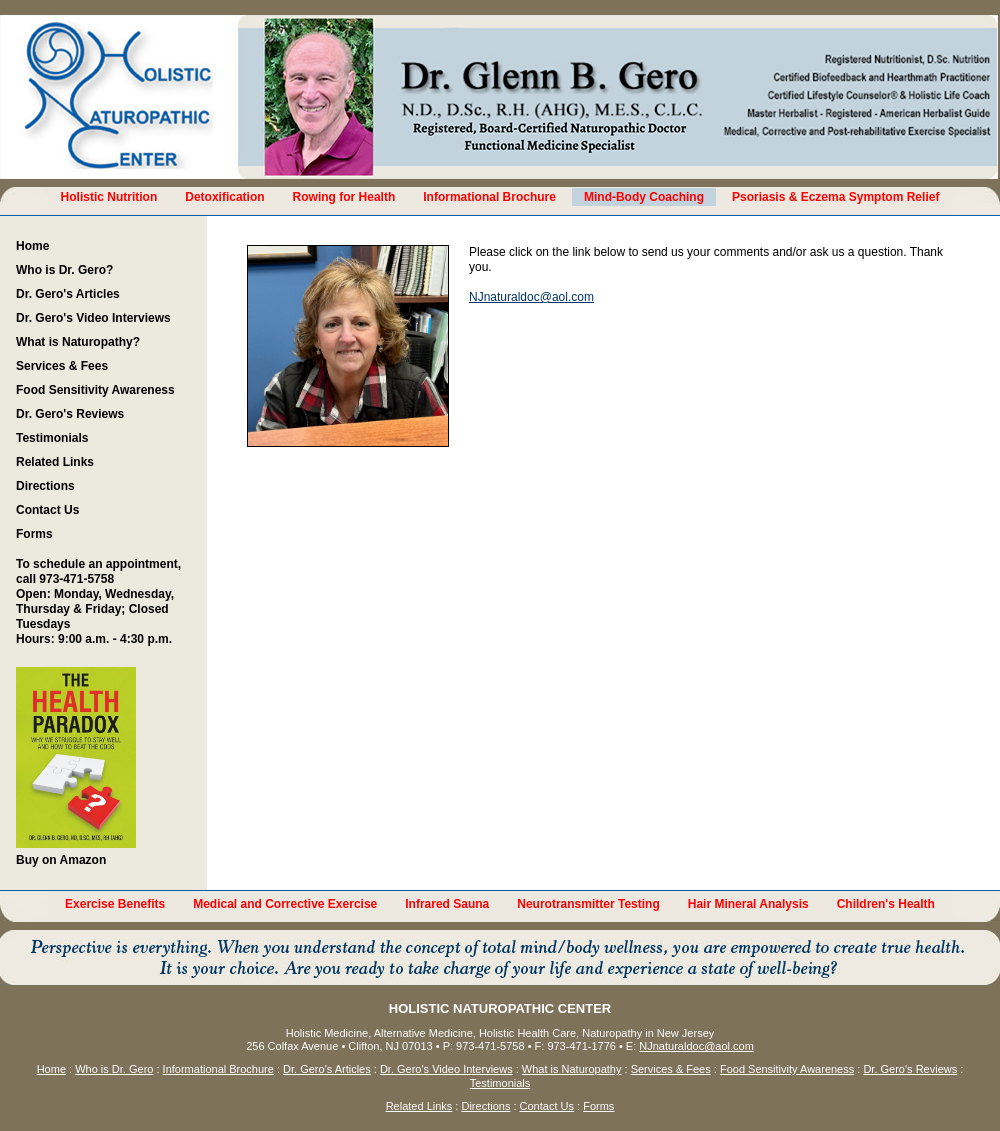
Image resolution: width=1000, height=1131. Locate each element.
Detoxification (224, 197)
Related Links (55, 462)
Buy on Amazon (76, 767)
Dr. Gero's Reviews (70, 414)
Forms (34, 534)
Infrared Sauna (447, 904)
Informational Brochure (489, 197)
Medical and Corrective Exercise (285, 904)
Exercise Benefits (115, 904)
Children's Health (886, 904)
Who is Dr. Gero (114, 1069)
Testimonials (52, 438)
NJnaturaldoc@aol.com (531, 297)
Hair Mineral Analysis (748, 904)
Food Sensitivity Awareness (95, 390)
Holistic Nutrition (109, 197)
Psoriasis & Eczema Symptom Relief (835, 197)
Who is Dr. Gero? (64, 270)
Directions (45, 486)
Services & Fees (62, 366)
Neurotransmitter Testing (588, 904)
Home (32, 246)
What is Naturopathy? (78, 342)
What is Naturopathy (572, 1069)
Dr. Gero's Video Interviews (93, 318)
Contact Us (47, 510)
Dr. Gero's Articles (68, 294)
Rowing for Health (344, 197)
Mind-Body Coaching (644, 197)
